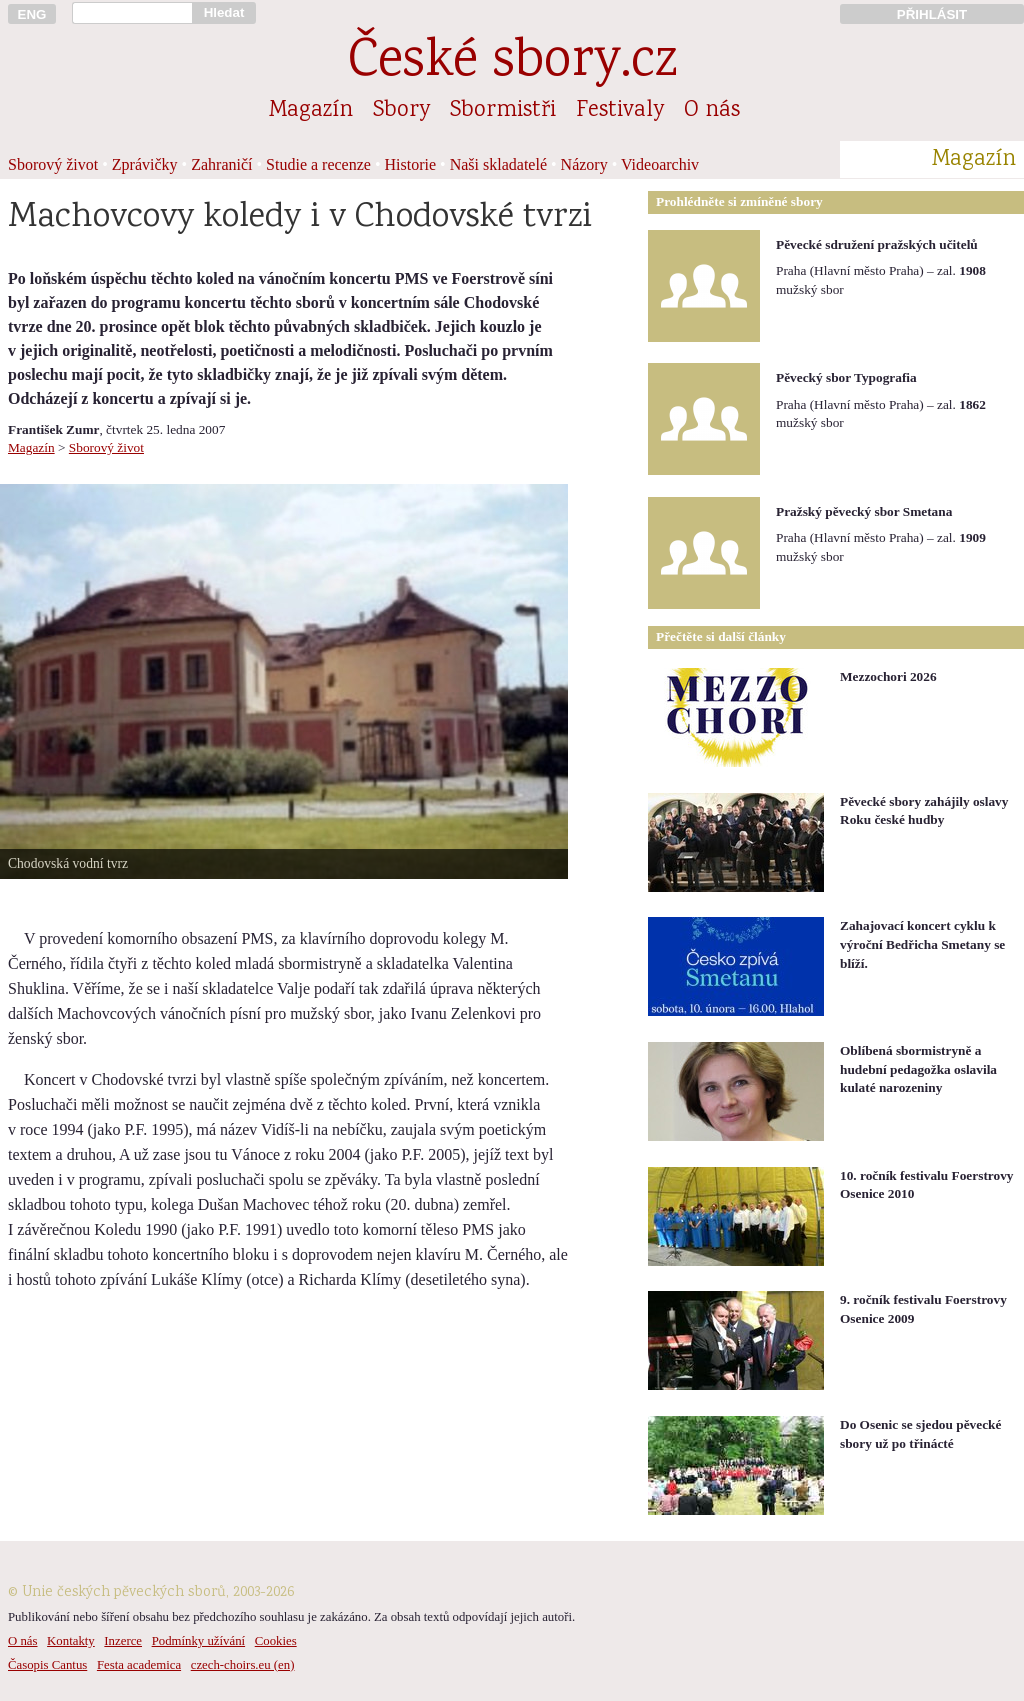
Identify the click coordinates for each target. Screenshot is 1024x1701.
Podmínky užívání (198, 1641)
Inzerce (123, 1641)
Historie (411, 164)
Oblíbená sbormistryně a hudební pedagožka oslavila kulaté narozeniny (918, 1069)
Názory (584, 164)
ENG (32, 14)
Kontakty (71, 1641)
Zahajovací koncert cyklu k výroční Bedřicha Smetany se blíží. (922, 944)
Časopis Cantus (47, 1665)
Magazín (311, 111)
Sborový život (53, 164)
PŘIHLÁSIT (932, 14)
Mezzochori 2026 (888, 676)
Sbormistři (503, 111)
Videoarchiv (660, 164)
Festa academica (139, 1665)
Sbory (401, 111)
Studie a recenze (318, 164)
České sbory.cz (512, 63)
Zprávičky (145, 164)
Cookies (276, 1641)
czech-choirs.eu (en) (243, 1665)
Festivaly (620, 111)
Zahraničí (221, 164)
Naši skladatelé (498, 164)
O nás (712, 111)
